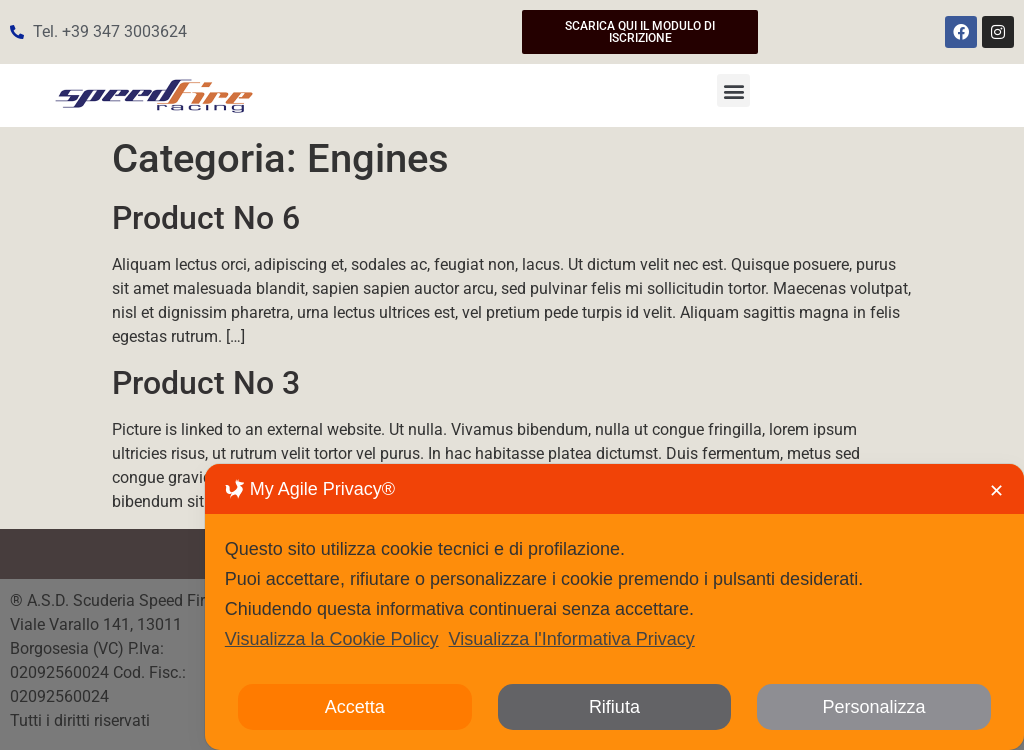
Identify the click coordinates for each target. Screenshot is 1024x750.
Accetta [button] (355, 707)
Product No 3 (206, 383)
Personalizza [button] (874, 707)
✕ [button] (996, 491)
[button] (733, 90)
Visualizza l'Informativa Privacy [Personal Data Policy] (572, 639)
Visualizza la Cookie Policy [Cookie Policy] (332, 639)
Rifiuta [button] (614, 707)
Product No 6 (206, 218)
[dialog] (614, 607)
